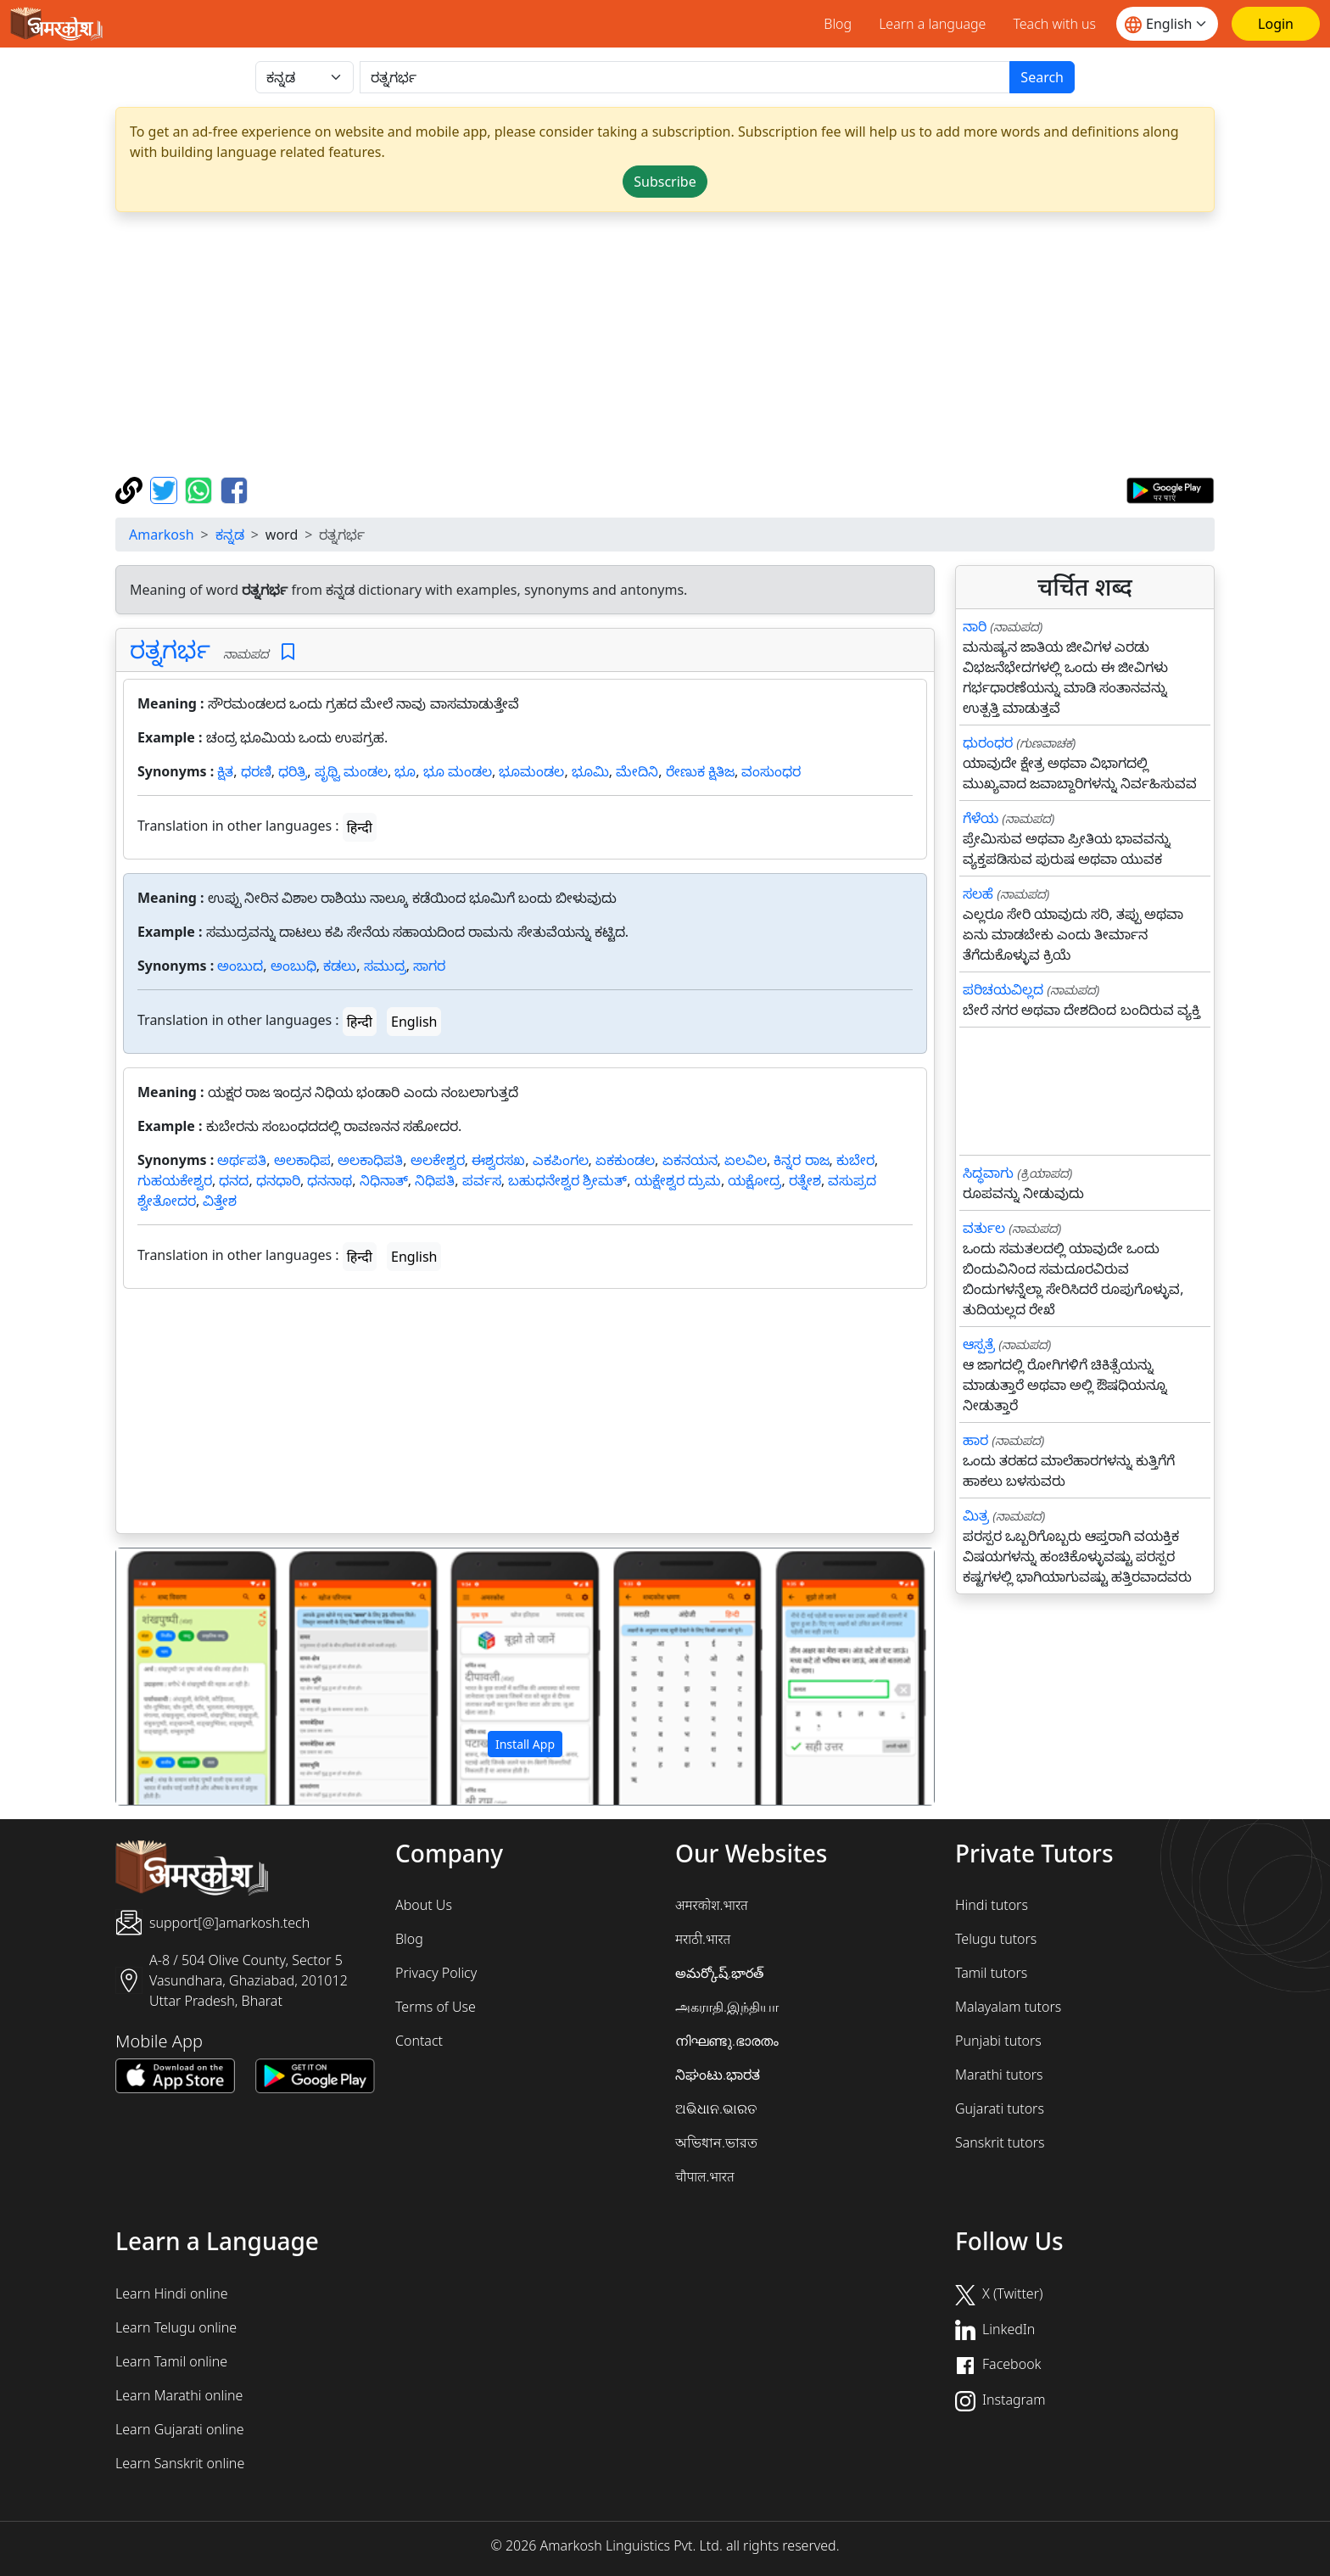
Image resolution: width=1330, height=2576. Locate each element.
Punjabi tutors (998, 2040)
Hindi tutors (991, 1905)
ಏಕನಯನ (690, 1160)
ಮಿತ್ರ (976, 1515)
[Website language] (1167, 24)
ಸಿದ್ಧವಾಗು (988, 1172)
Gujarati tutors (999, 2108)
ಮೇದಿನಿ (637, 771)
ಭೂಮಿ (590, 771)
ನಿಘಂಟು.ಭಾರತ (717, 2074)
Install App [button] (525, 1744)
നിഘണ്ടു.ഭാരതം (727, 2040)
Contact (419, 2040)
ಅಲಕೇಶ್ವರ (438, 1160)
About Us (423, 1905)
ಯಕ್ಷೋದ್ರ (754, 1180)
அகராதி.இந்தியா (727, 2006)
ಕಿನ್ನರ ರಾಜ (801, 1160)
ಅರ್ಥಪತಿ (241, 1160)
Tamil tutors (991, 1972)
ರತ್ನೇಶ (805, 1180)
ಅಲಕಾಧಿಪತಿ (370, 1160)
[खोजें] (685, 77)
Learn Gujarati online (179, 2429)
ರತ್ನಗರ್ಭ (170, 649)
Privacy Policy (436, 1972)
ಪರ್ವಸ (481, 1180)
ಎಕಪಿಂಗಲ (561, 1160)
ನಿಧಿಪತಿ (435, 1180)
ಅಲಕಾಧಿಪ (302, 1160)
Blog (838, 23)
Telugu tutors (996, 1938)
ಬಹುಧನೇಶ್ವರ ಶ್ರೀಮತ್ (567, 1180)
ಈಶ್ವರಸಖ (498, 1160)
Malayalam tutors (1008, 2006)
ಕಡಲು (339, 965)
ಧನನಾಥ (329, 1180)
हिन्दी (359, 827)
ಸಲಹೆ (978, 893)
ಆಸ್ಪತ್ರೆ (979, 1344)
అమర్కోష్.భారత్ (719, 1972)
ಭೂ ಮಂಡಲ (457, 771)
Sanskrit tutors (999, 2142)
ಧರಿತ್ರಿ (292, 771)
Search (1042, 77)
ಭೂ (405, 771)
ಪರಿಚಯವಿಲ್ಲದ (1003, 989)
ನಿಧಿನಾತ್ (384, 1180)
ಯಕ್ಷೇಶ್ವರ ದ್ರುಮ (677, 1180)
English (414, 1021)
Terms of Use (435, 2006)
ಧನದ (234, 1180)
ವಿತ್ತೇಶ (220, 1200)
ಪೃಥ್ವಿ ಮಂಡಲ (351, 771)
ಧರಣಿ (256, 771)
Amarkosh (161, 534)
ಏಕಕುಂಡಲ (625, 1160)
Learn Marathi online (179, 2395)
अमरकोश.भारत (711, 1905)
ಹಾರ (975, 1440)
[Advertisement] (665, 344)
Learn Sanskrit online (179, 2463)
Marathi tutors (999, 2074)
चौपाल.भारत (705, 2176)
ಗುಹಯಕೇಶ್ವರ (174, 1180)
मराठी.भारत (702, 1938)
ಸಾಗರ (429, 965)
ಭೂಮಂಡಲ (531, 771)
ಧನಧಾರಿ (278, 1180)
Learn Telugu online (176, 2327)
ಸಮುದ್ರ (385, 965)
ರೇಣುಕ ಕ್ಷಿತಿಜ (700, 771)
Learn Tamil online (171, 2361)
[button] (177, 1676)
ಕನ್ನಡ (229, 534)
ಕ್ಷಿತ (225, 771)
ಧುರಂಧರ (988, 742)
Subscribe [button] (665, 181)
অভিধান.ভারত (716, 2142)
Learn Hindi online (171, 2293)
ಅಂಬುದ (240, 965)
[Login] (1276, 24)
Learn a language (932, 23)
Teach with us (1054, 23)
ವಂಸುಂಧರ (771, 771)
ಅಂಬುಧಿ (293, 965)
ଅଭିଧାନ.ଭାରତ (716, 2108)
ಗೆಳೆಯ (980, 818)
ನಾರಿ (974, 626)
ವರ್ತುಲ (984, 1227)
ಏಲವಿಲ (745, 1160)
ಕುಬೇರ (855, 1160)
